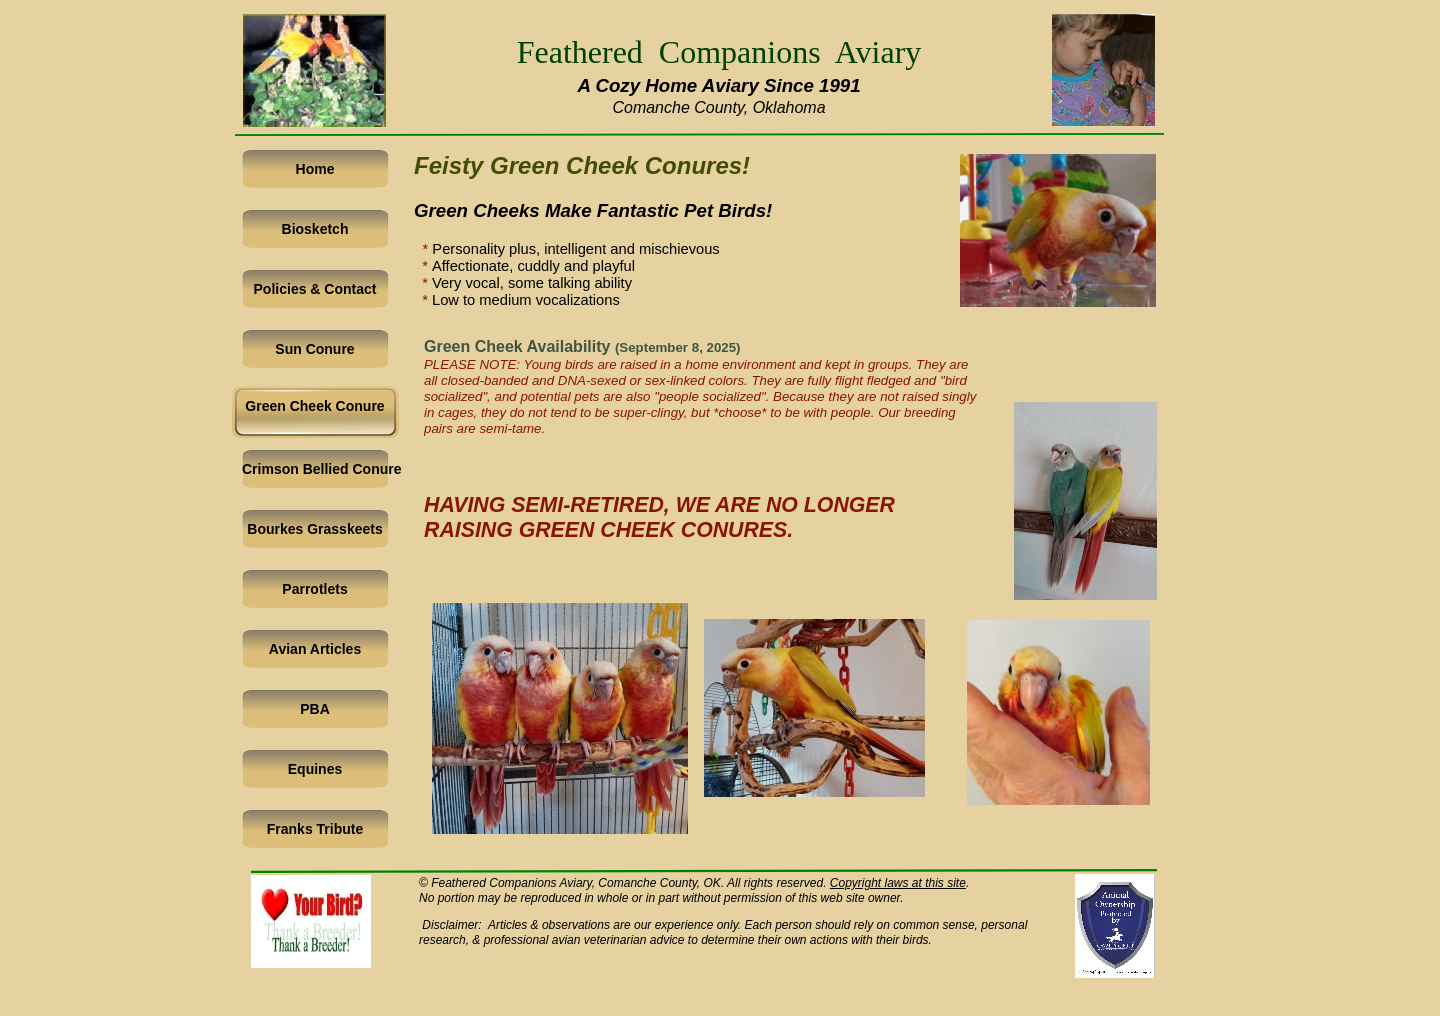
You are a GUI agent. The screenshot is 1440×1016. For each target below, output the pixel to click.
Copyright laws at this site (898, 883)
